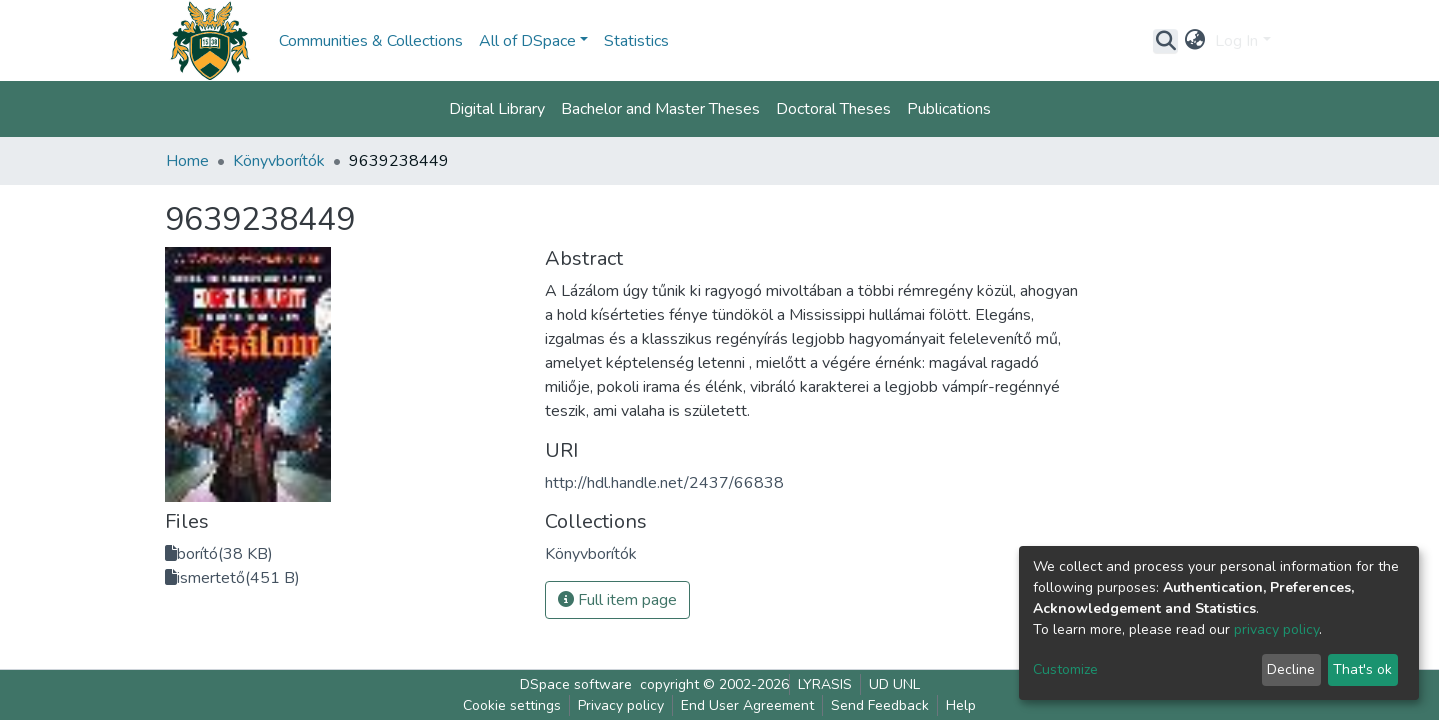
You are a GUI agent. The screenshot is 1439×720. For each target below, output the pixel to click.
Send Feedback (880, 705)
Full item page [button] (617, 600)
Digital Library (497, 109)
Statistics (636, 41)
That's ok (1362, 669)
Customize (1065, 669)
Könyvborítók (279, 161)
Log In (1236, 41)
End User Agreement (747, 705)
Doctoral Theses (833, 109)
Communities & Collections (371, 41)
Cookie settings (512, 705)
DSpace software (576, 684)
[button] (1194, 41)
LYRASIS (825, 684)
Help (961, 705)
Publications (949, 109)
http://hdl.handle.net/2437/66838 (664, 483)
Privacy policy (621, 705)
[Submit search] (1165, 41)
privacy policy (1276, 629)
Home (187, 161)
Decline (1291, 669)
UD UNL (894, 684)
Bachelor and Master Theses (660, 109)
